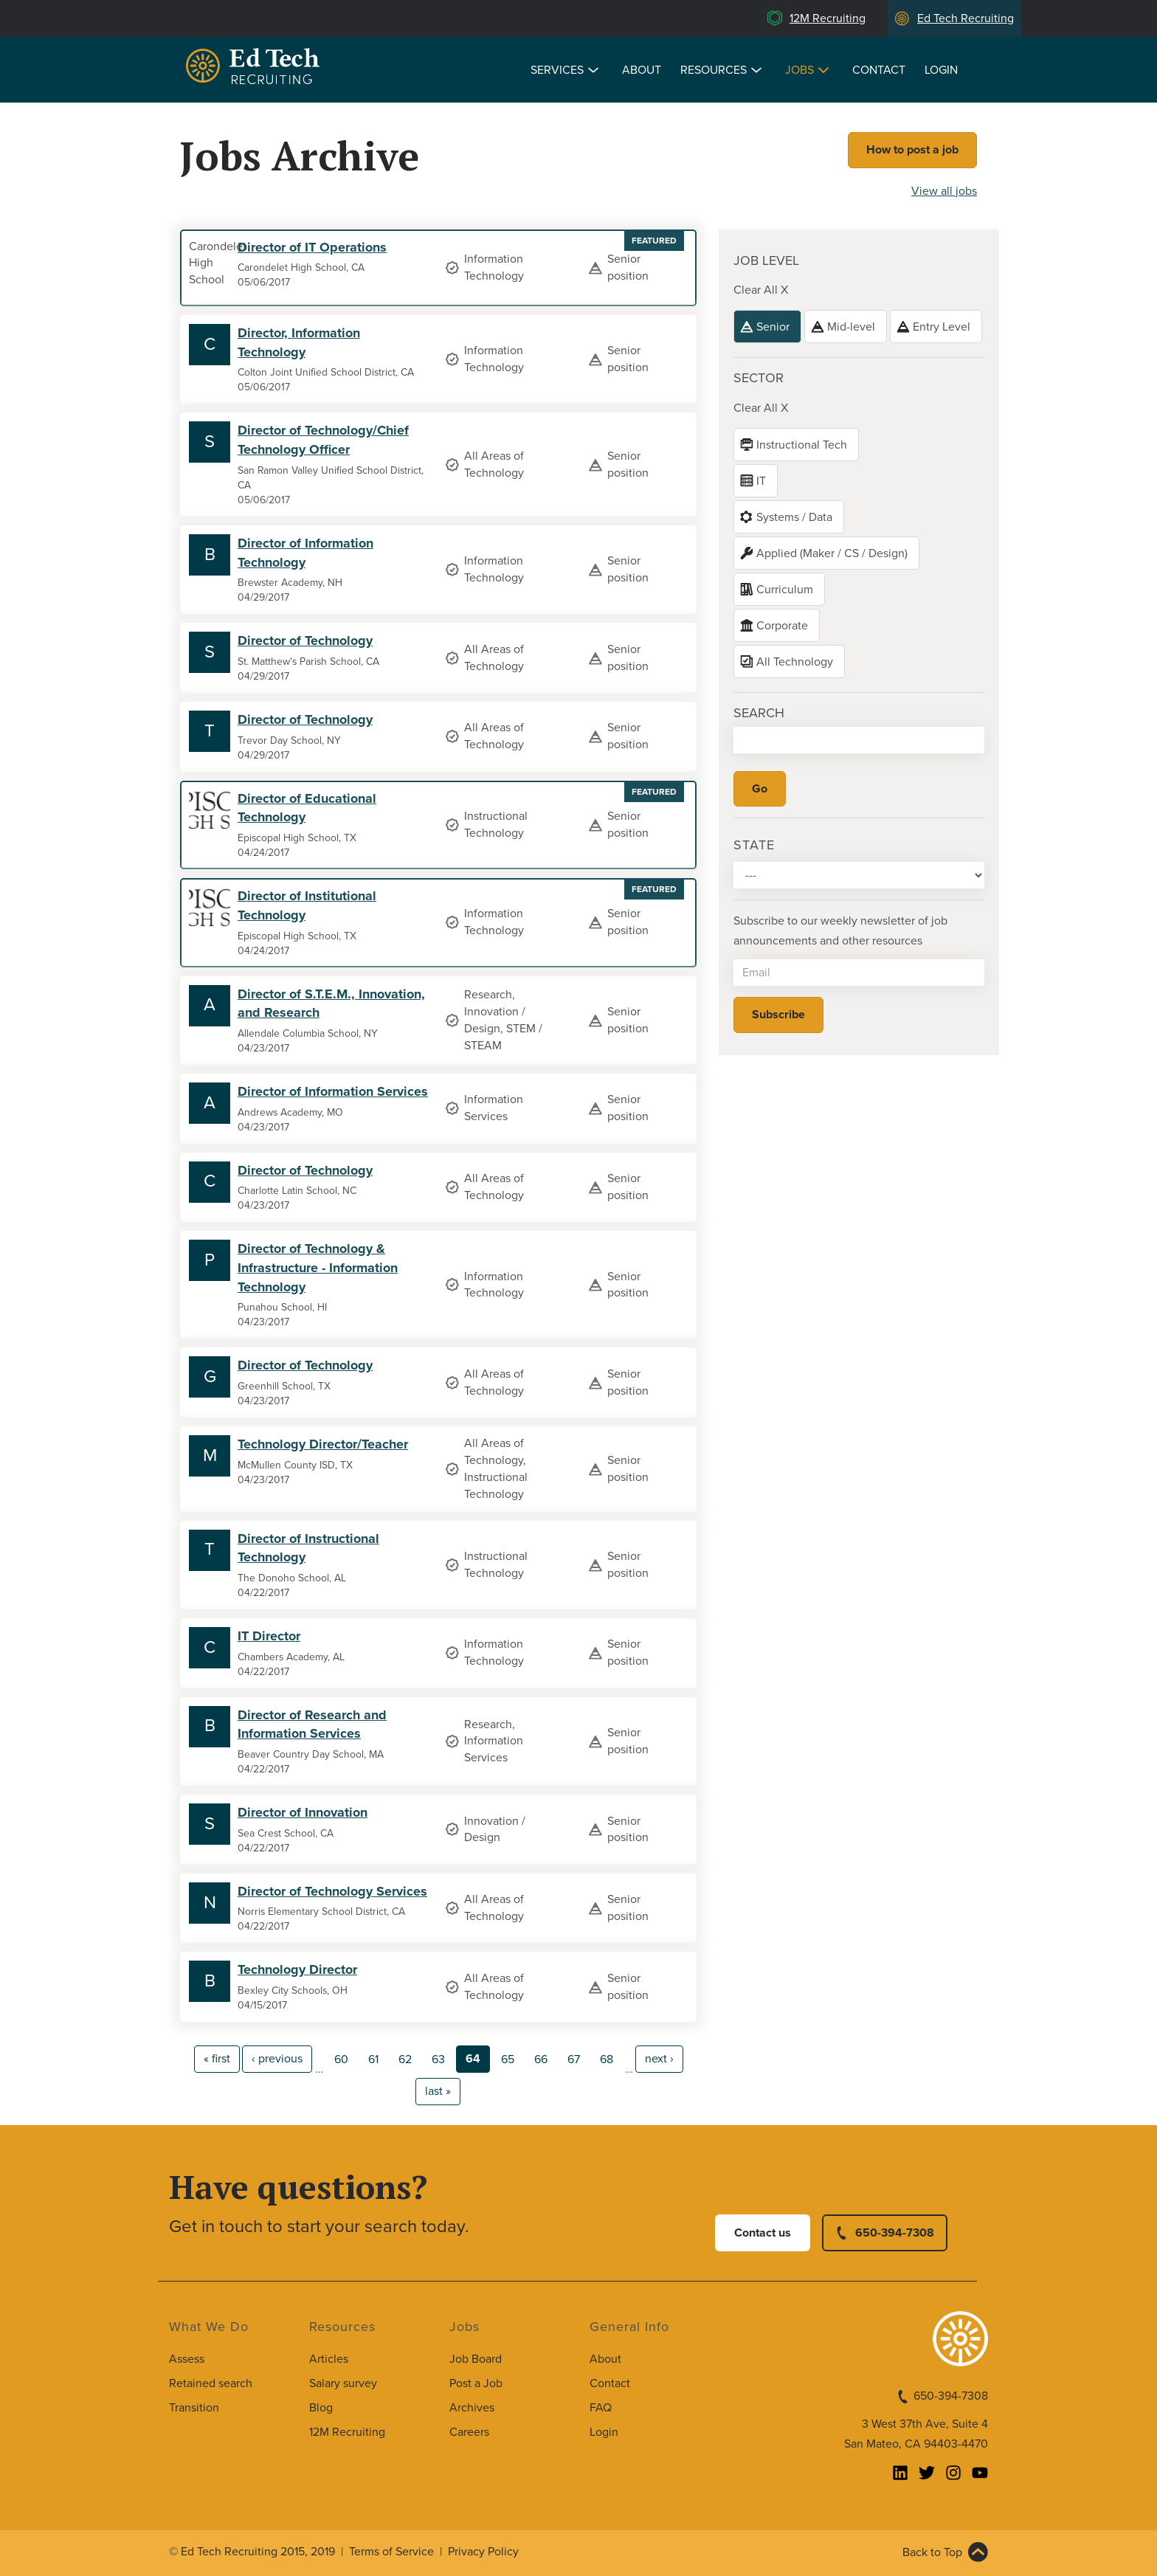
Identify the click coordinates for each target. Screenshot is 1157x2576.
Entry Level (941, 327)
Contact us (762, 2232)
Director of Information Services (333, 1091)
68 (606, 2059)
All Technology (794, 662)
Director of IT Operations (312, 247)
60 (341, 2059)
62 (405, 2059)
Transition (194, 2407)
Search (758, 713)
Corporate (782, 625)
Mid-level (851, 327)
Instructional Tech (801, 445)
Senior (773, 327)
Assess (186, 2359)
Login (941, 70)
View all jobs (944, 191)
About (641, 70)
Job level (766, 260)
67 (573, 2059)
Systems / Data (794, 517)
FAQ (601, 2407)
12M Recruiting (828, 18)
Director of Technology (305, 640)
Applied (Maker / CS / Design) (832, 553)
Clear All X (760, 290)
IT (761, 481)
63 (438, 2059)
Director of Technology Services (332, 1891)
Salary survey (343, 2383)
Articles (328, 2359)
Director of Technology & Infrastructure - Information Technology (318, 1267)
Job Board (475, 2359)
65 (507, 2059)
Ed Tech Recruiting (965, 18)
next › (659, 2058)
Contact (878, 70)
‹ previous (277, 2058)
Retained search (210, 2383)
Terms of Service (391, 2551)
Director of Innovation (302, 1812)
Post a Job (475, 2383)
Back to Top (932, 2552)
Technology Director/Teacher (323, 1444)
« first (217, 2058)
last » (438, 2091)
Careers (469, 2432)
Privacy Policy (483, 2551)
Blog (321, 2407)
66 (541, 2059)
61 (373, 2059)
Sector (758, 378)
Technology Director (297, 1969)
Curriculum (784, 589)
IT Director (269, 1636)
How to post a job (912, 149)
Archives (471, 2407)
